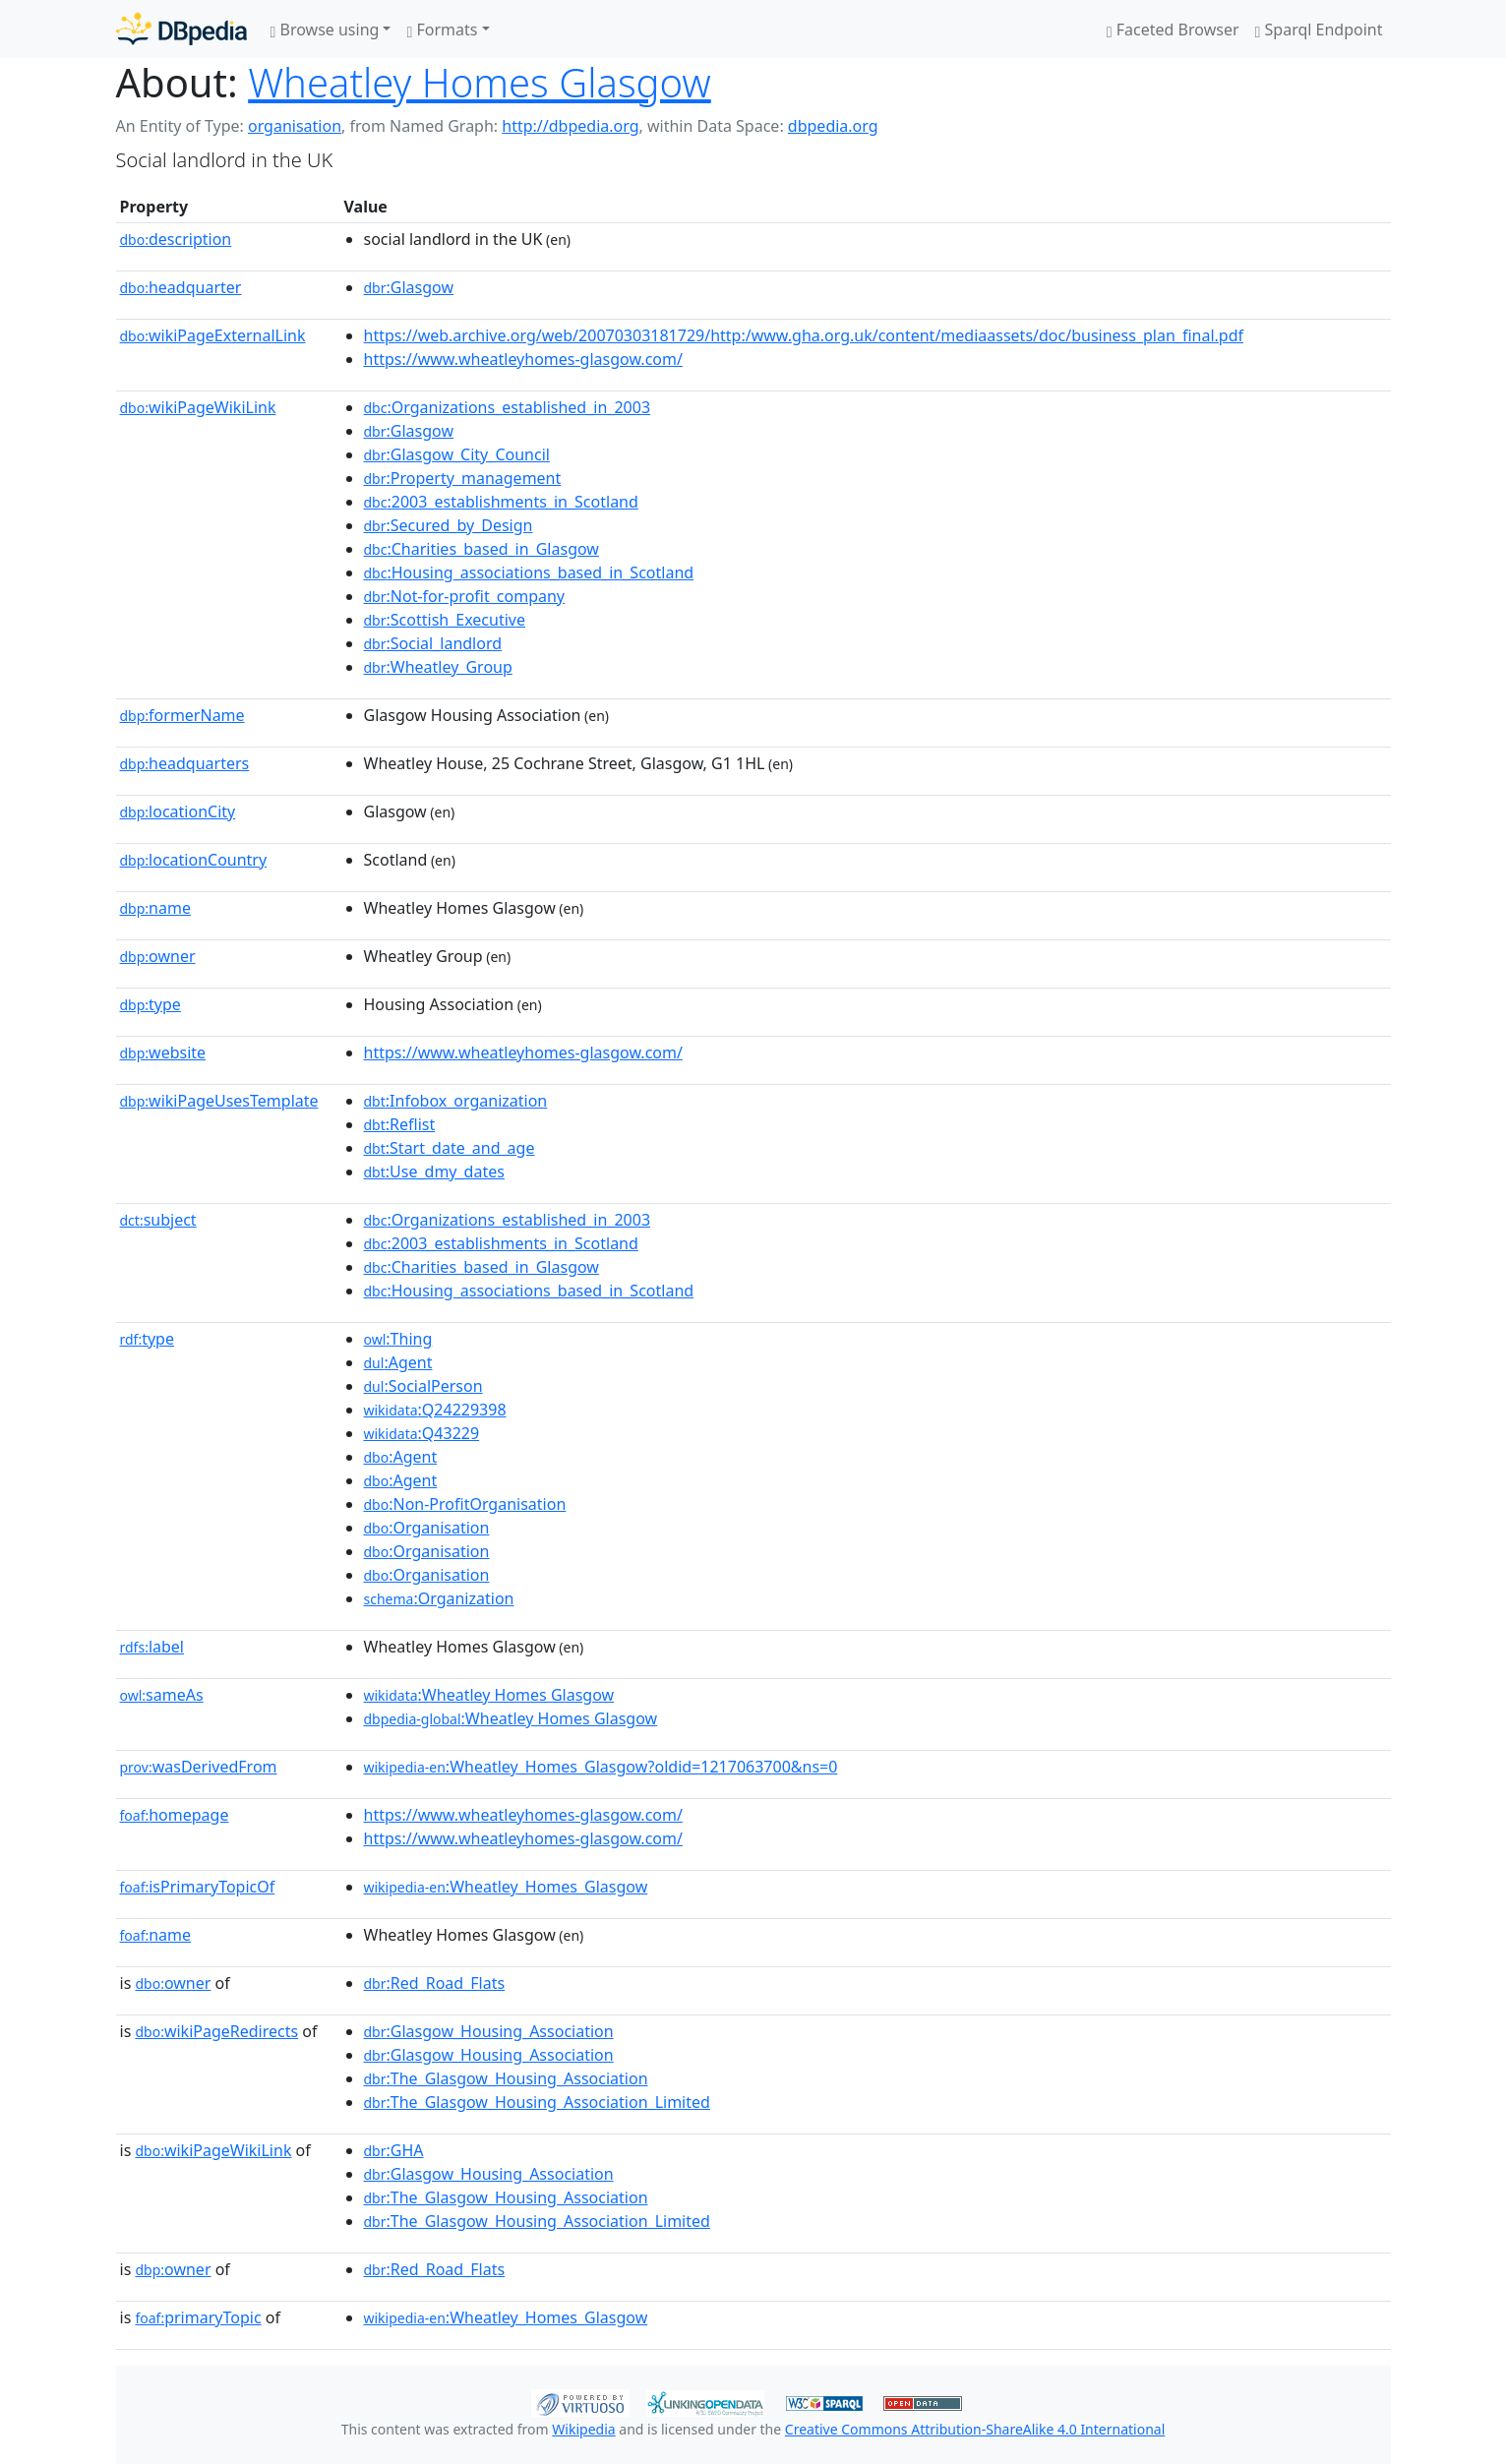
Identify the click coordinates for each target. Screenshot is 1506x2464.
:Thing (398, 1339)
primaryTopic (198, 2317)
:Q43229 (422, 1433)
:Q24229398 (435, 1409)
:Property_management (463, 478)
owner (158, 956)
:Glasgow (409, 287)
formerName (182, 715)
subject (158, 1220)
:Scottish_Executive (444, 620)
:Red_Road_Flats (435, 1983)
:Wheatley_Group (438, 667)
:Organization (439, 1598)
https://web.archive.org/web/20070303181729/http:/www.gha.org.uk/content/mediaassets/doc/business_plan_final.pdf (804, 335)
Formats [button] (441, 29)
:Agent (398, 1362)
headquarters (185, 763)
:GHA (394, 2150)
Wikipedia (583, 2429)
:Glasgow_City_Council (457, 454)
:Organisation (427, 1527)
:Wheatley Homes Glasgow (489, 1695)
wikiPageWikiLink (198, 407)
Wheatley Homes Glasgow (479, 82)
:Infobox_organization (456, 1101)
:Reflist (400, 1124)
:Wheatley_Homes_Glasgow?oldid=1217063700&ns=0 (601, 1766)
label (152, 1646)
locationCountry (194, 860)
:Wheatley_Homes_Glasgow (506, 1886)
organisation (294, 126)
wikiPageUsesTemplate (219, 1101)
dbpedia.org (833, 126)
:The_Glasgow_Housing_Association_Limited (537, 2102)
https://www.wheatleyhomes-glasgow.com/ (523, 359)
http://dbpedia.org (570, 126)
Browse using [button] (325, 29)
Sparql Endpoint (1319, 29)
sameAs (162, 1695)
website (163, 1052)
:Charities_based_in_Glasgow (481, 549)
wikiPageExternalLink (213, 335)
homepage (174, 1815)
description (176, 239)
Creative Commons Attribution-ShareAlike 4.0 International (975, 2429)
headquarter (181, 287)
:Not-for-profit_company (465, 596)
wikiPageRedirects (216, 2031)
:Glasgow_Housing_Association (489, 2031)
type (150, 1004)
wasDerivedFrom (198, 1766)
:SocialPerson (423, 1386)
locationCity (178, 811)
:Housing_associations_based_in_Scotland (529, 572)
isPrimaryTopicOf (197, 1886)
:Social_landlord (433, 643)
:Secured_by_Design (448, 525)
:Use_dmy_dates (434, 1171)
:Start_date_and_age (449, 1148)
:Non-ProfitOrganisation (465, 1504)
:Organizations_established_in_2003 (507, 407)
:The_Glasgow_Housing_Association (506, 2078)
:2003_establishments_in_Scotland (501, 501)
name (155, 908)
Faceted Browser (1173, 29)
